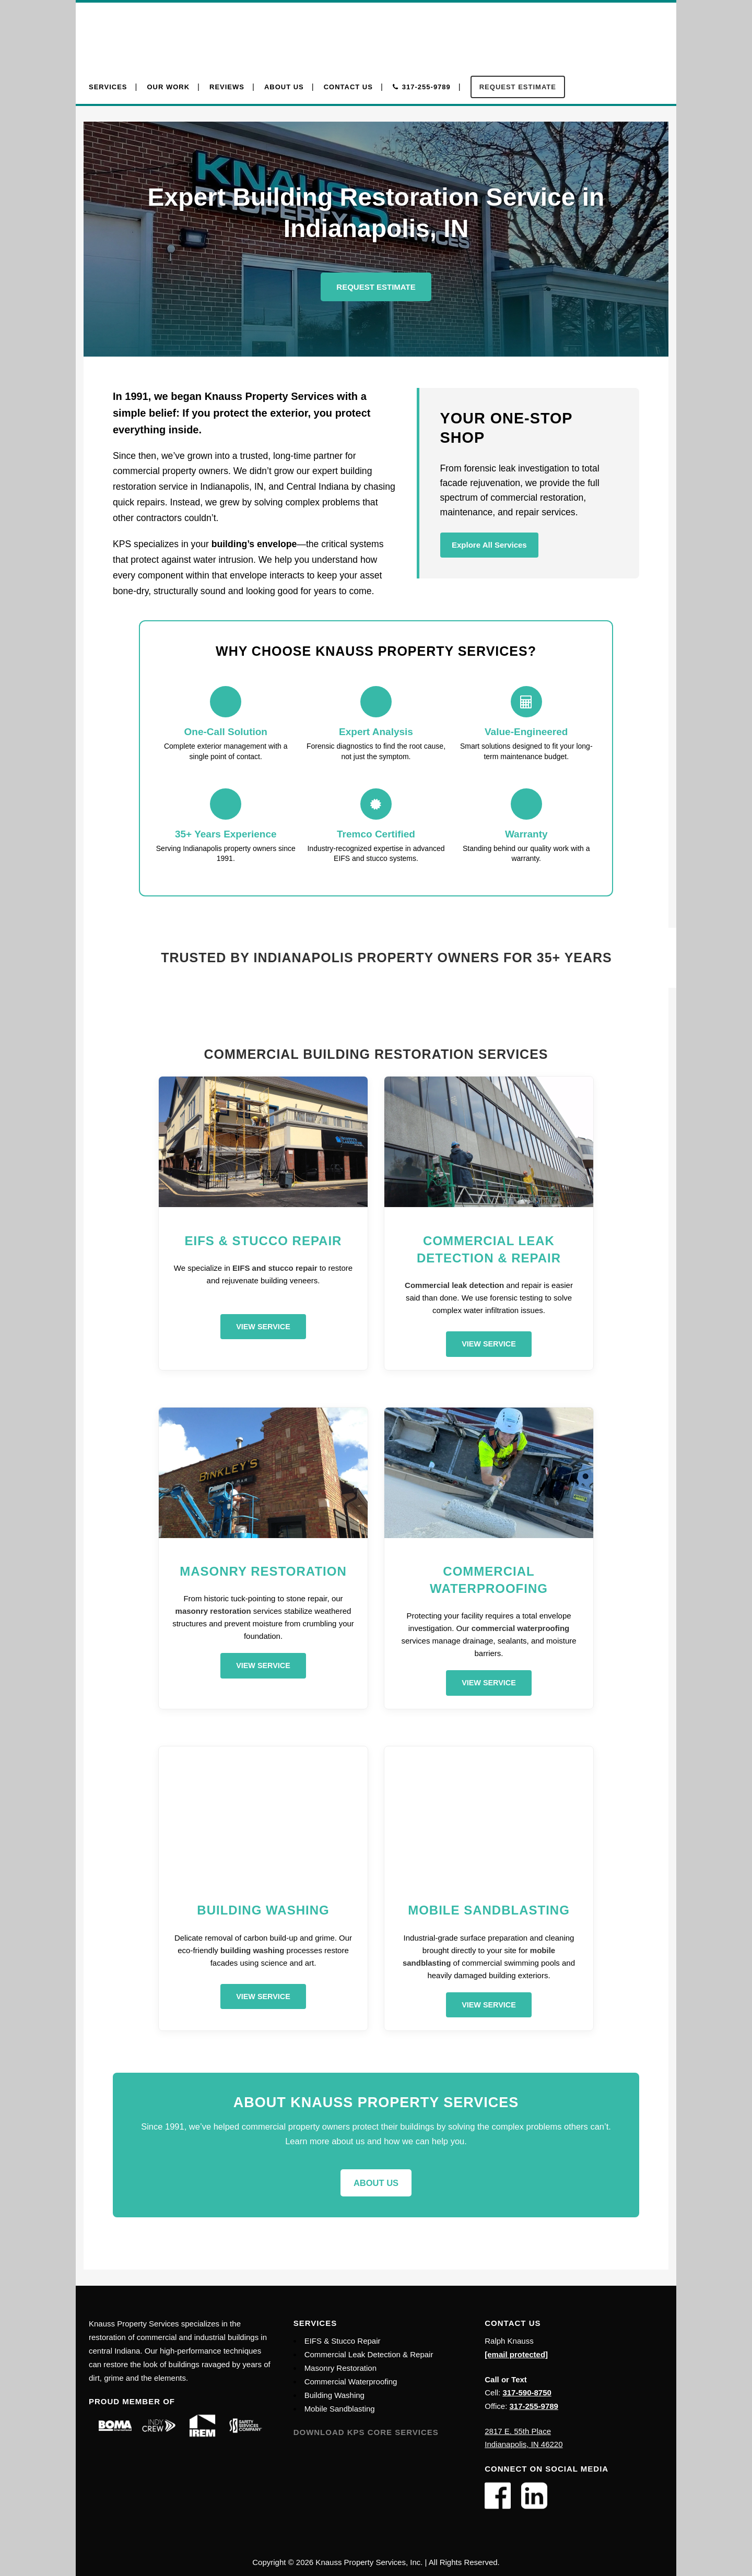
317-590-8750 (526, 2392)
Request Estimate (375, 286)
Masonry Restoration (340, 2368)
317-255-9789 (534, 2406)
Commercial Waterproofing (350, 2381)
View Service (263, 1326)
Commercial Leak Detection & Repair (368, 2354)
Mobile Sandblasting (339, 2408)
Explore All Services (489, 544)
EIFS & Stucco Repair (342, 2340)
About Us (376, 2183)
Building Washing (334, 2395)
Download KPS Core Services (366, 2432)
